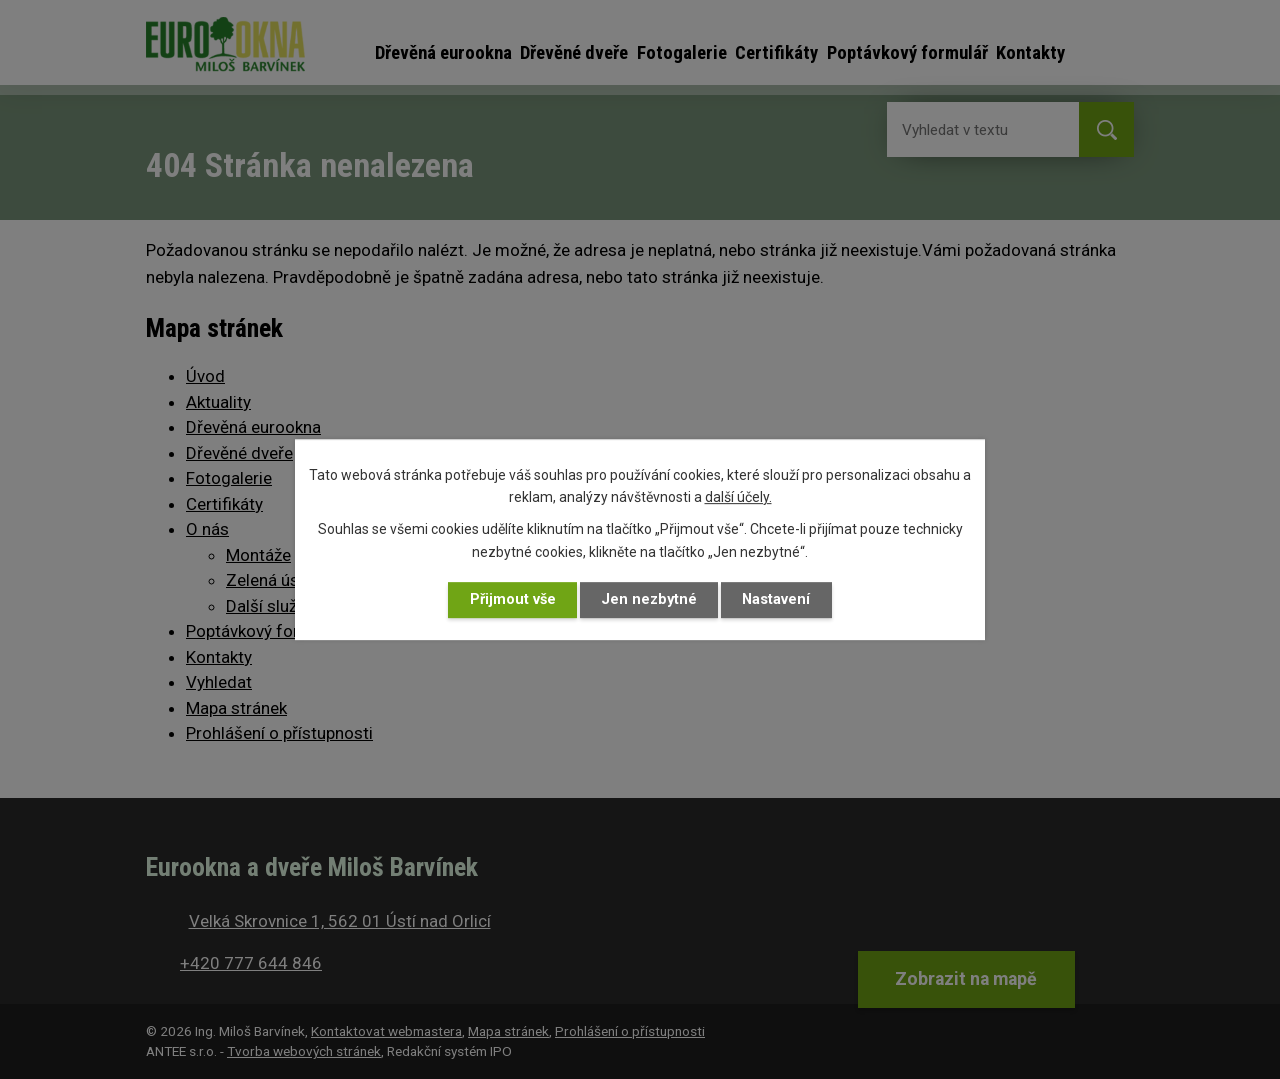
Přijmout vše (510, 600)
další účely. (738, 497)
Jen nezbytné (650, 600)
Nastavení (779, 600)
